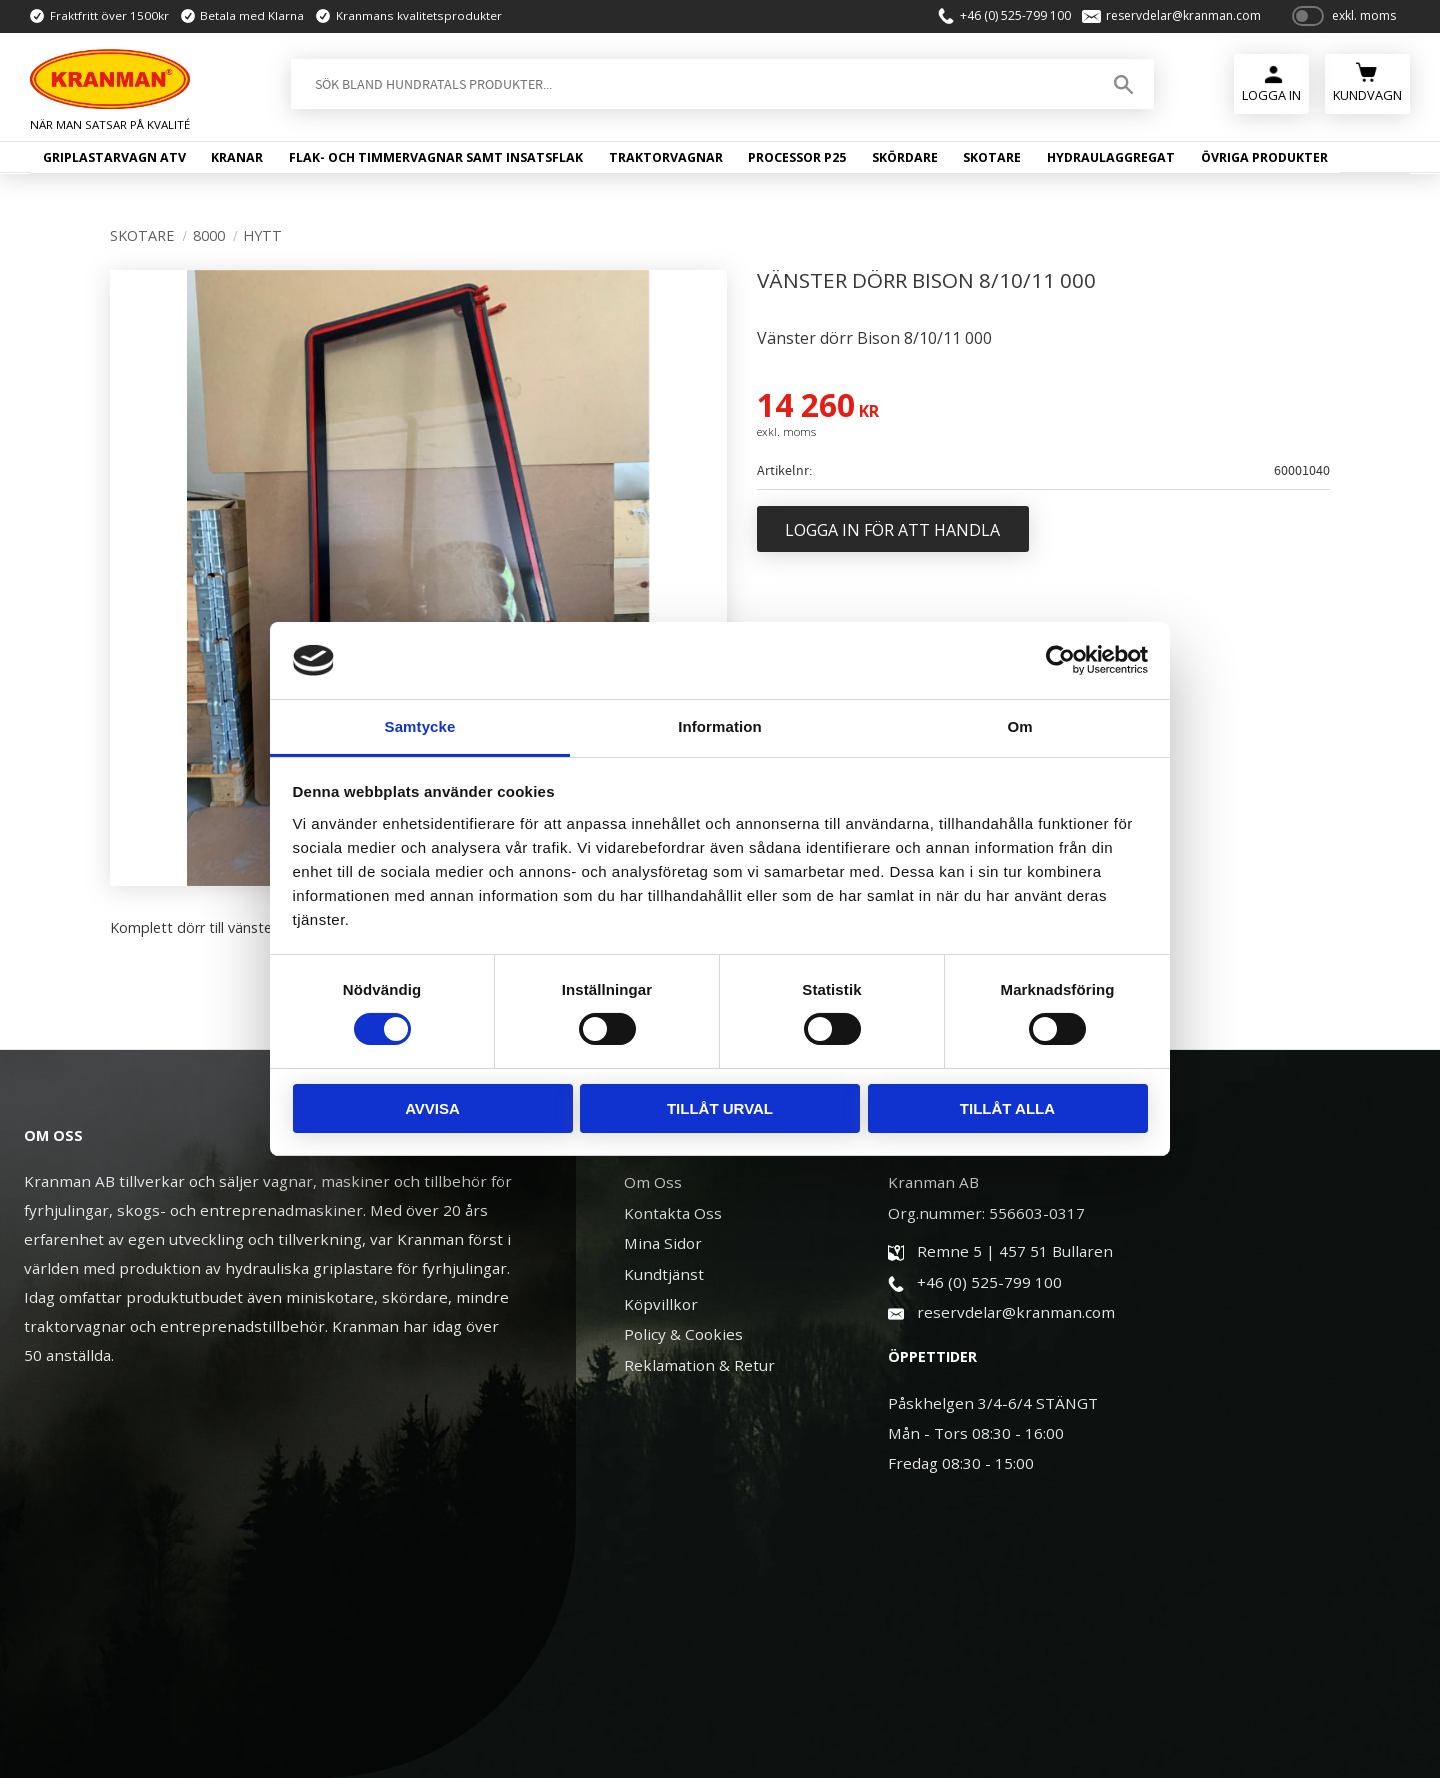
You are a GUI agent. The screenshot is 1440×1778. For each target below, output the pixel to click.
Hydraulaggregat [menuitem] (1111, 157)
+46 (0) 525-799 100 (1014, 16)
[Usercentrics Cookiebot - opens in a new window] (1060, 660)
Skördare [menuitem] (905, 157)
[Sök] (1123, 84)
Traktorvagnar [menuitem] (666, 157)
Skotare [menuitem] (992, 157)
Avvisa (432, 1108)
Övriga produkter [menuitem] (1264, 157)
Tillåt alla (1007, 1108)
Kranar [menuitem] (237, 157)
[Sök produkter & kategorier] (690, 84)
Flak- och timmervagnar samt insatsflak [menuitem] (436, 157)
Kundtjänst (664, 1274)
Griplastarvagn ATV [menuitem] (114, 157)
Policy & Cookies (683, 1334)
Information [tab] (720, 726)
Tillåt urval (720, 1108)
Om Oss (653, 1182)
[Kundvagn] (1367, 81)
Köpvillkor (661, 1304)
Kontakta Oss (673, 1213)
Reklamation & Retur (699, 1365)
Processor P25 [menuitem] (797, 157)
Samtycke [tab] (420, 726)
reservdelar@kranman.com (1183, 16)
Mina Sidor (663, 1243)
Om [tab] (1019, 726)
